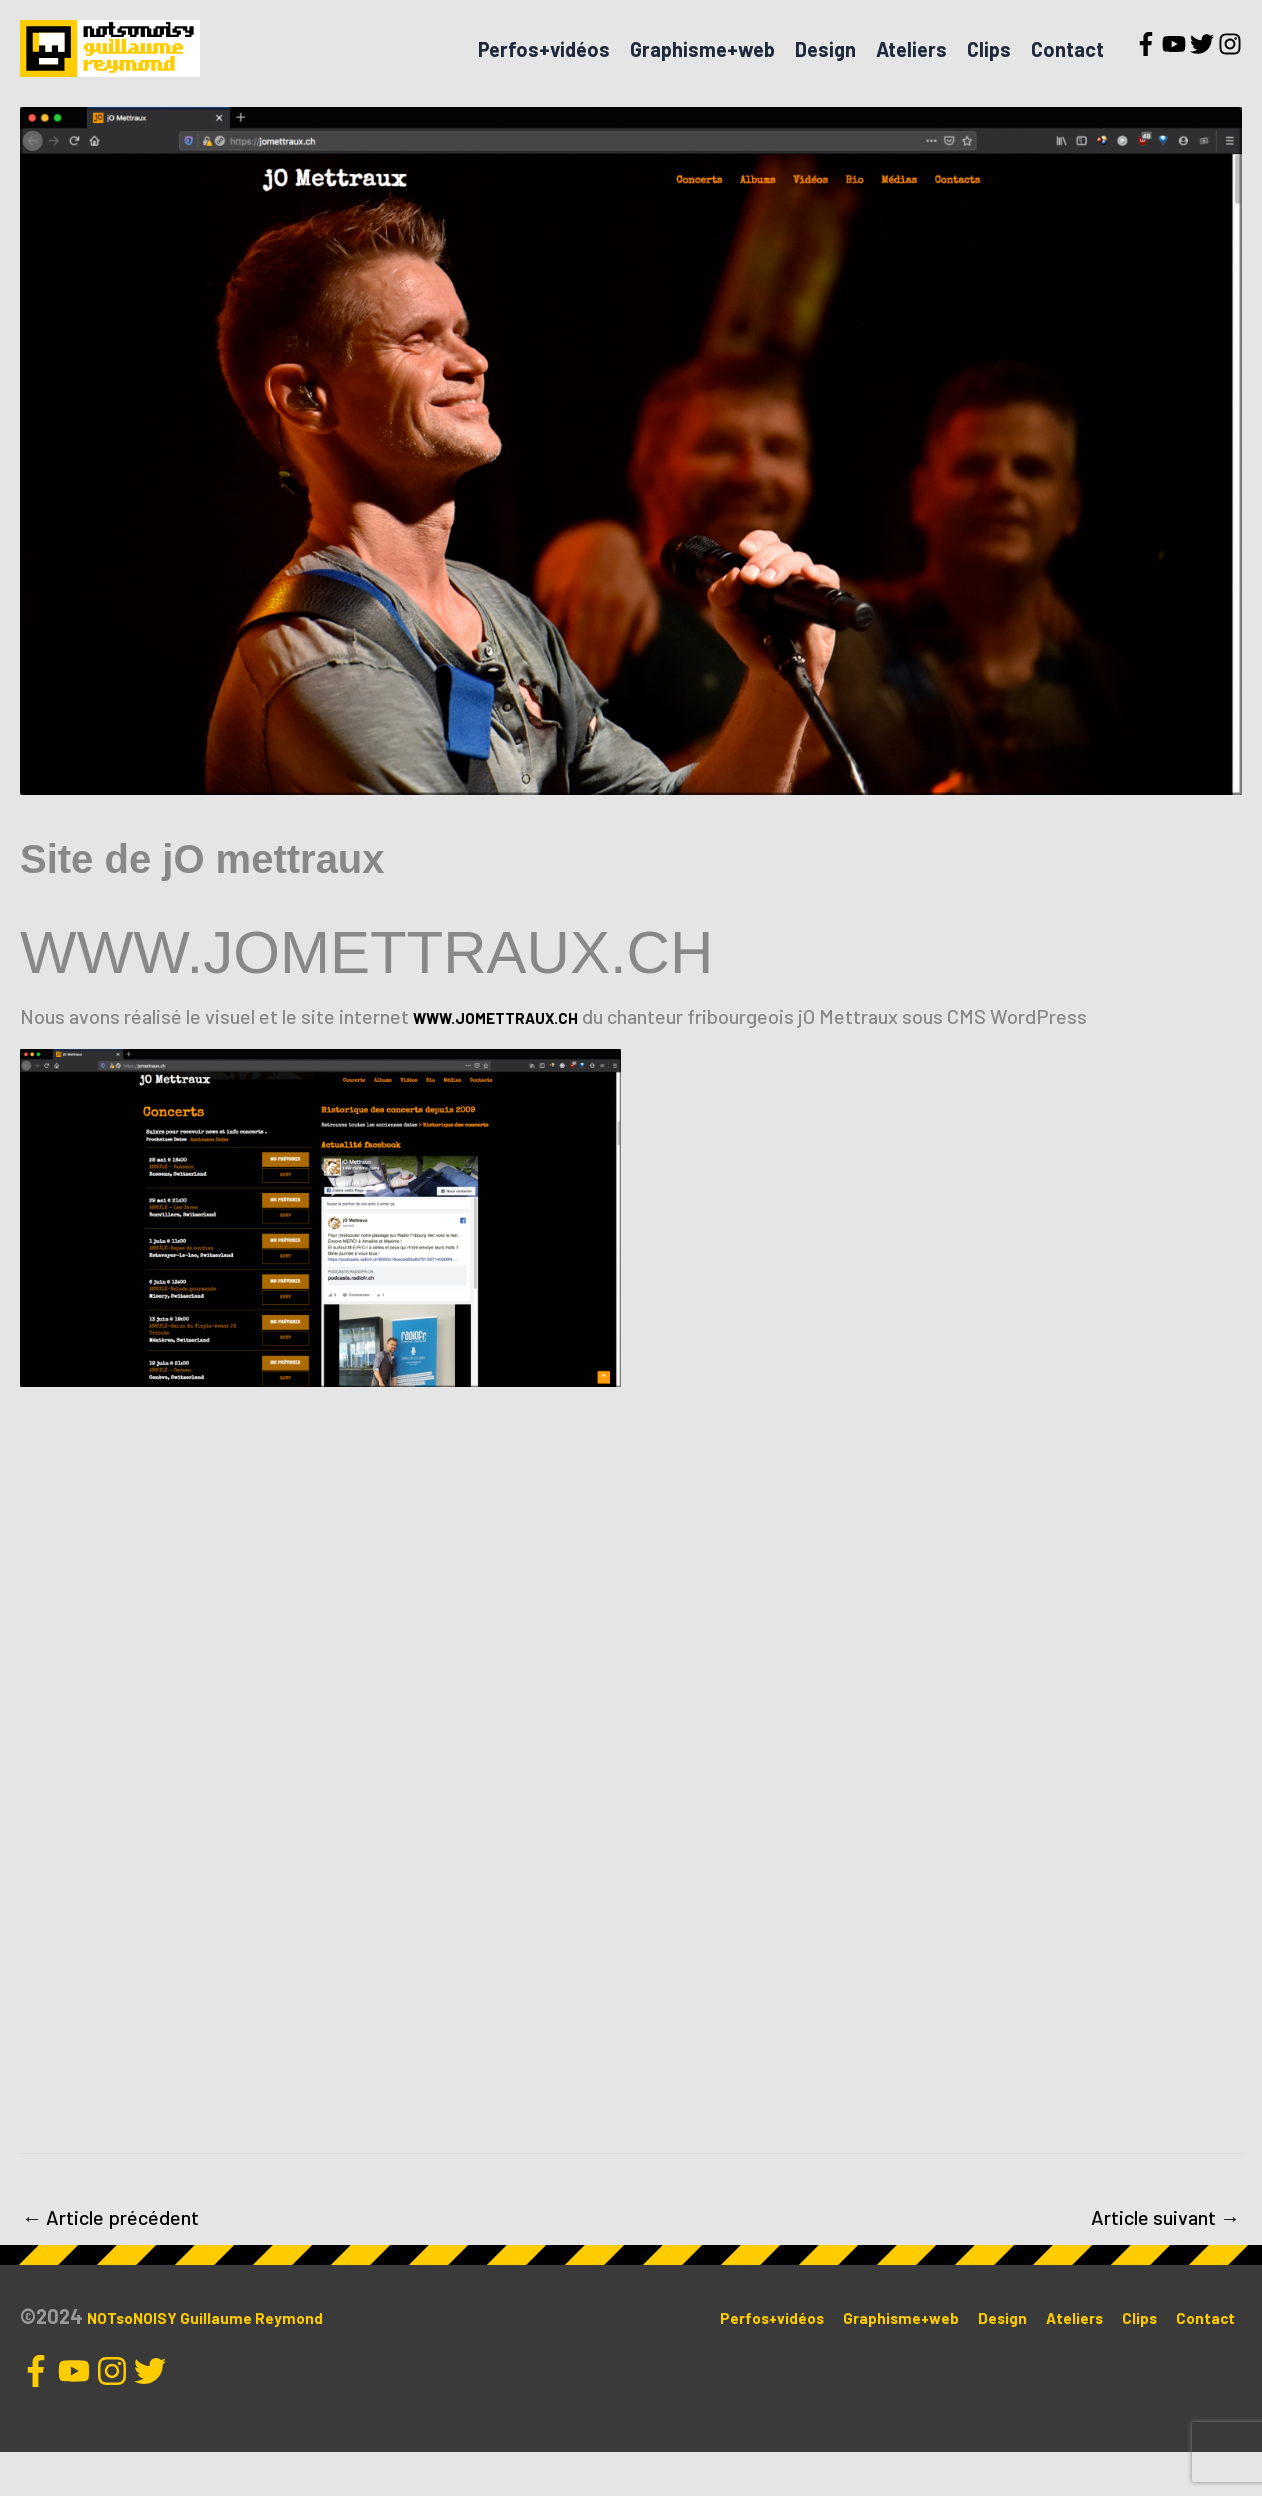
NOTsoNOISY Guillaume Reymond (234, 2360)
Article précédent (110, 2261)
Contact (1067, 71)
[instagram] (1230, 66)
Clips (989, 71)
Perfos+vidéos (544, 71)
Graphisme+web (702, 71)
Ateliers (911, 71)
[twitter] (1202, 66)
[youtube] (1174, 66)
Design (825, 71)
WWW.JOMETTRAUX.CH (519, 1060)
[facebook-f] (1146, 66)
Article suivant (1165, 2261)
